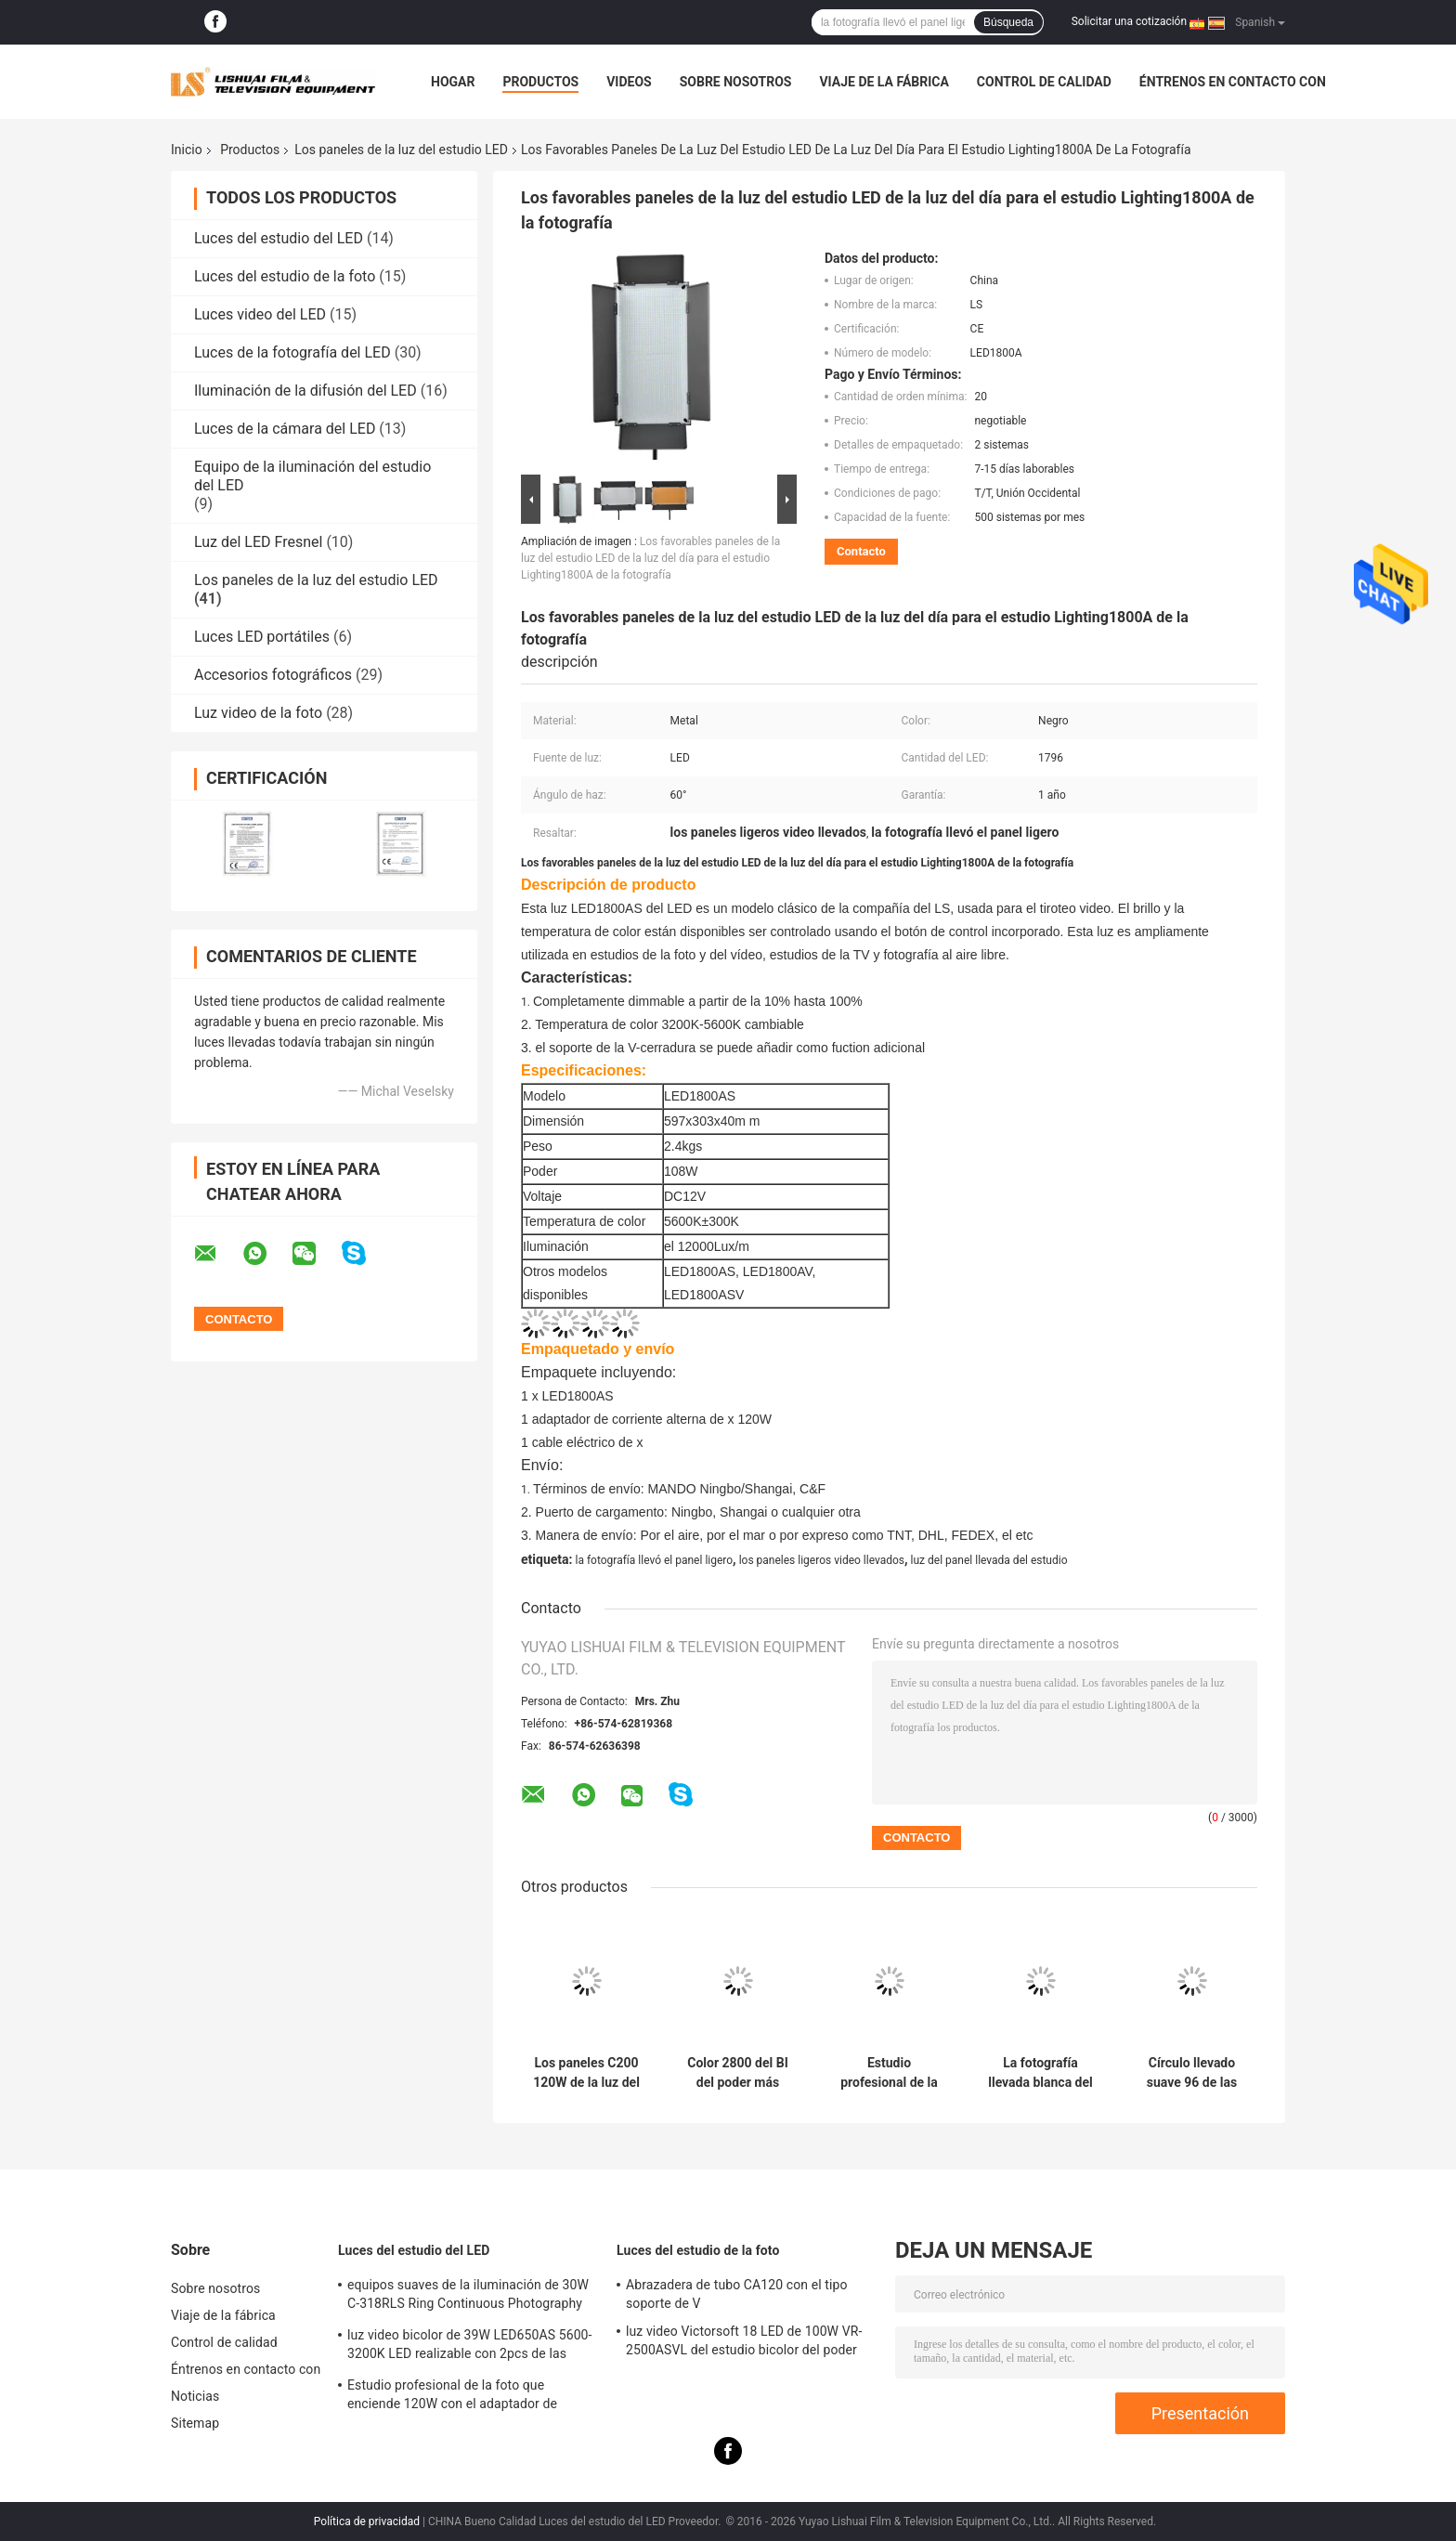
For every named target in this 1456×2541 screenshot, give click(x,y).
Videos (629, 81)
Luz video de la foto (258, 713)
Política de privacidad (367, 2521)
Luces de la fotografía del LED (292, 352)
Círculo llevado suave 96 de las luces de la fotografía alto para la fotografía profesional (1191, 2073)
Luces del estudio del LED (278, 238)
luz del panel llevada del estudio (989, 1560)
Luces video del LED (260, 314)
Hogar (452, 81)
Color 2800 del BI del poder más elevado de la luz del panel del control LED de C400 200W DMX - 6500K (738, 2073)
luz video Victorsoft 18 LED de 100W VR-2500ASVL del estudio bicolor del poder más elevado (744, 2343)
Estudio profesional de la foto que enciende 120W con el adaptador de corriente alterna (889, 2073)
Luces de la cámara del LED (284, 428)
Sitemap (195, 2423)
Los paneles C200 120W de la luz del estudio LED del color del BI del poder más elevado (586, 2073)
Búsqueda (1008, 22)
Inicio (186, 149)
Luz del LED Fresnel (258, 542)
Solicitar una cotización (1129, 21)
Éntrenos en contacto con (1232, 81)
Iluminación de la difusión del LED (305, 390)
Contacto (861, 551)
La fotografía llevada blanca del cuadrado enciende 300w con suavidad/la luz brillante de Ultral (1040, 2073)
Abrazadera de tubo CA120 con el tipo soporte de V (737, 2294)
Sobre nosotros (736, 81)
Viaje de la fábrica (883, 81)
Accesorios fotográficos (273, 675)
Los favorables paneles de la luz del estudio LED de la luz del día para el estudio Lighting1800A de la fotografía (650, 558)
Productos (540, 81)
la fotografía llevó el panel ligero (654, 1560)
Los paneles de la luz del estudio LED (401, 149)
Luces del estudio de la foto (284, 276)
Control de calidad (1044, 81)
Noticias (195, 2396)
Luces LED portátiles (262, 636)
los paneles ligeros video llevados (821, 1560)
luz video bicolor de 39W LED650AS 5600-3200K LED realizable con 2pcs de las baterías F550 (469, 2346)
